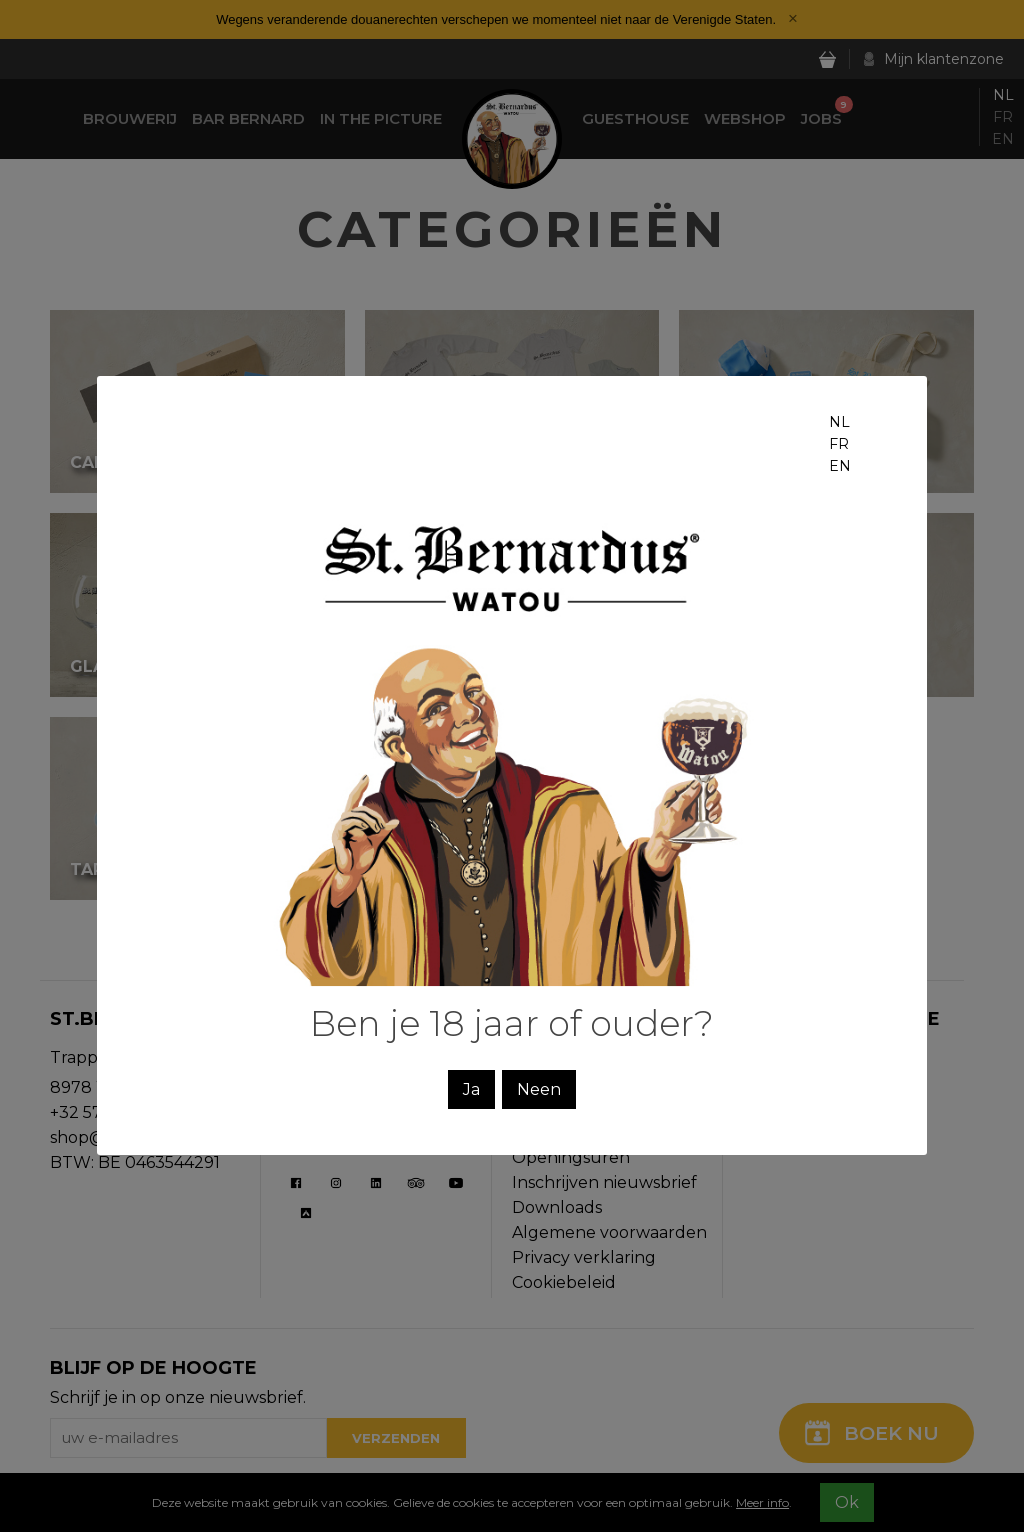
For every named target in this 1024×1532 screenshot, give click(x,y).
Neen (539, 1089)
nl (839, 422)
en (840, 466)
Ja (471, 1089)
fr (839, 444)
